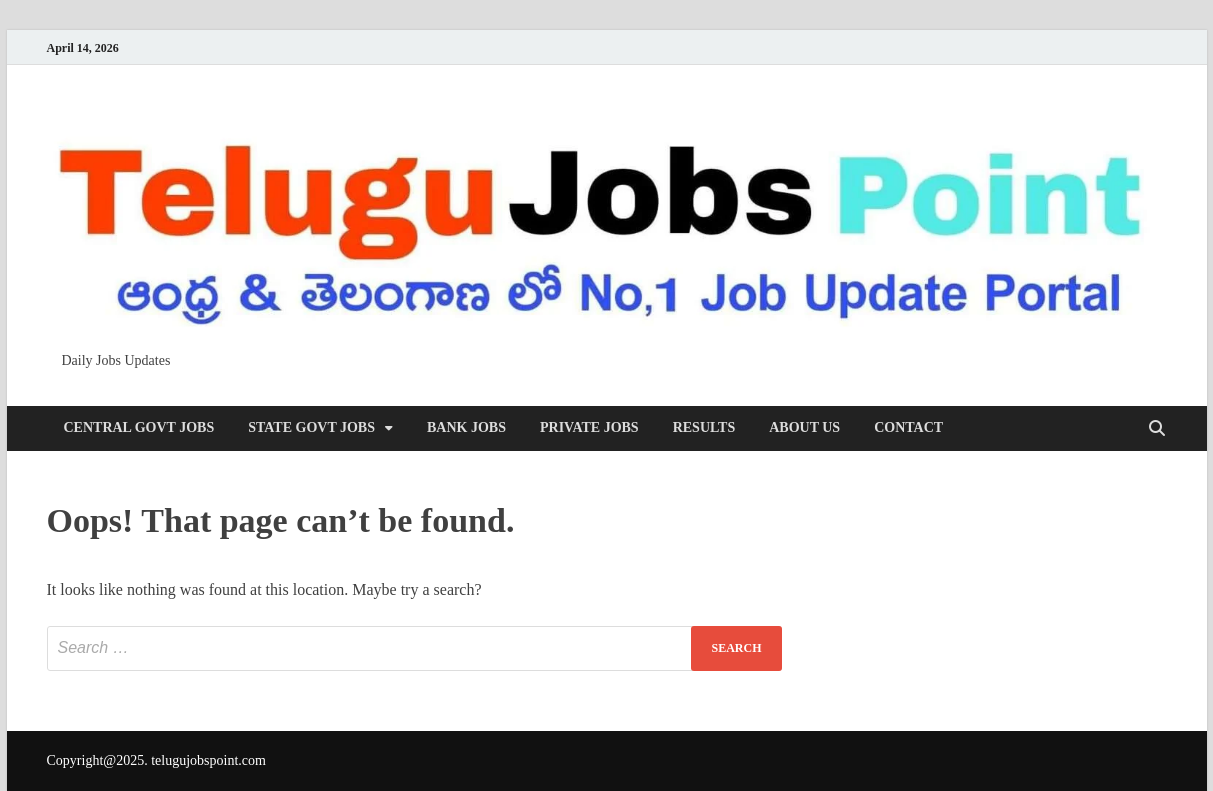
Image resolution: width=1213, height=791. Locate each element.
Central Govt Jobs (139, 427)
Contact (908, 427)
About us (804, 427)
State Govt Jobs (311, 427)
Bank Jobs (466, 427)
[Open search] (1157, 429)
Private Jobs (589, 427)
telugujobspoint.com (208, 760)
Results (704, 427)
